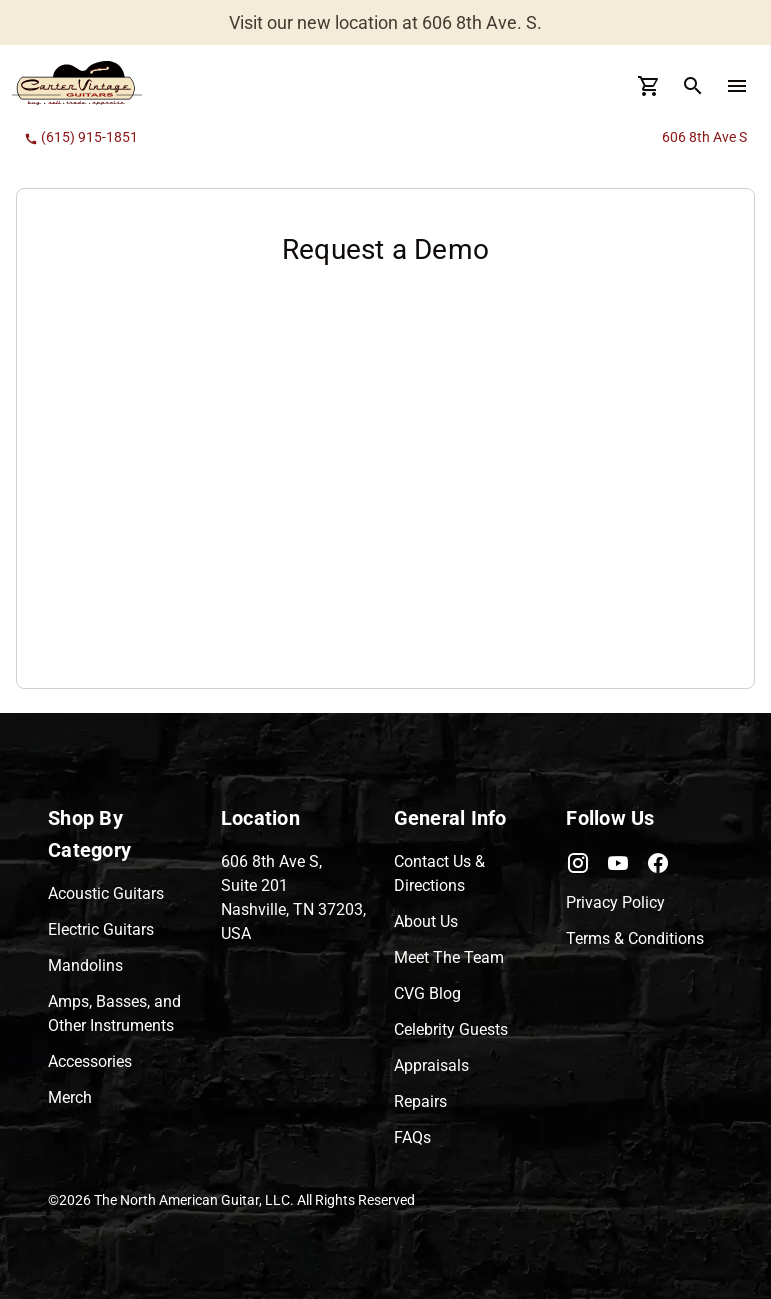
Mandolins (85, 965)
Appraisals (431, 1065)
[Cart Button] (649, 86)
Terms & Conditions (635, 938)
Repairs (420, 1101)
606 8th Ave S (704, 137)
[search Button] (693, 86)
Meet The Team (449, 957)
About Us (426, 921)
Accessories (90, 1061)
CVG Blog (427, 993)
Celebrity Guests (451, 1029)
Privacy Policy (615, 902)
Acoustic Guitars (106, 893)
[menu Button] (737, 86)
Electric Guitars (101, 929)
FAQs (412, 1137)
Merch (70, 1097)
